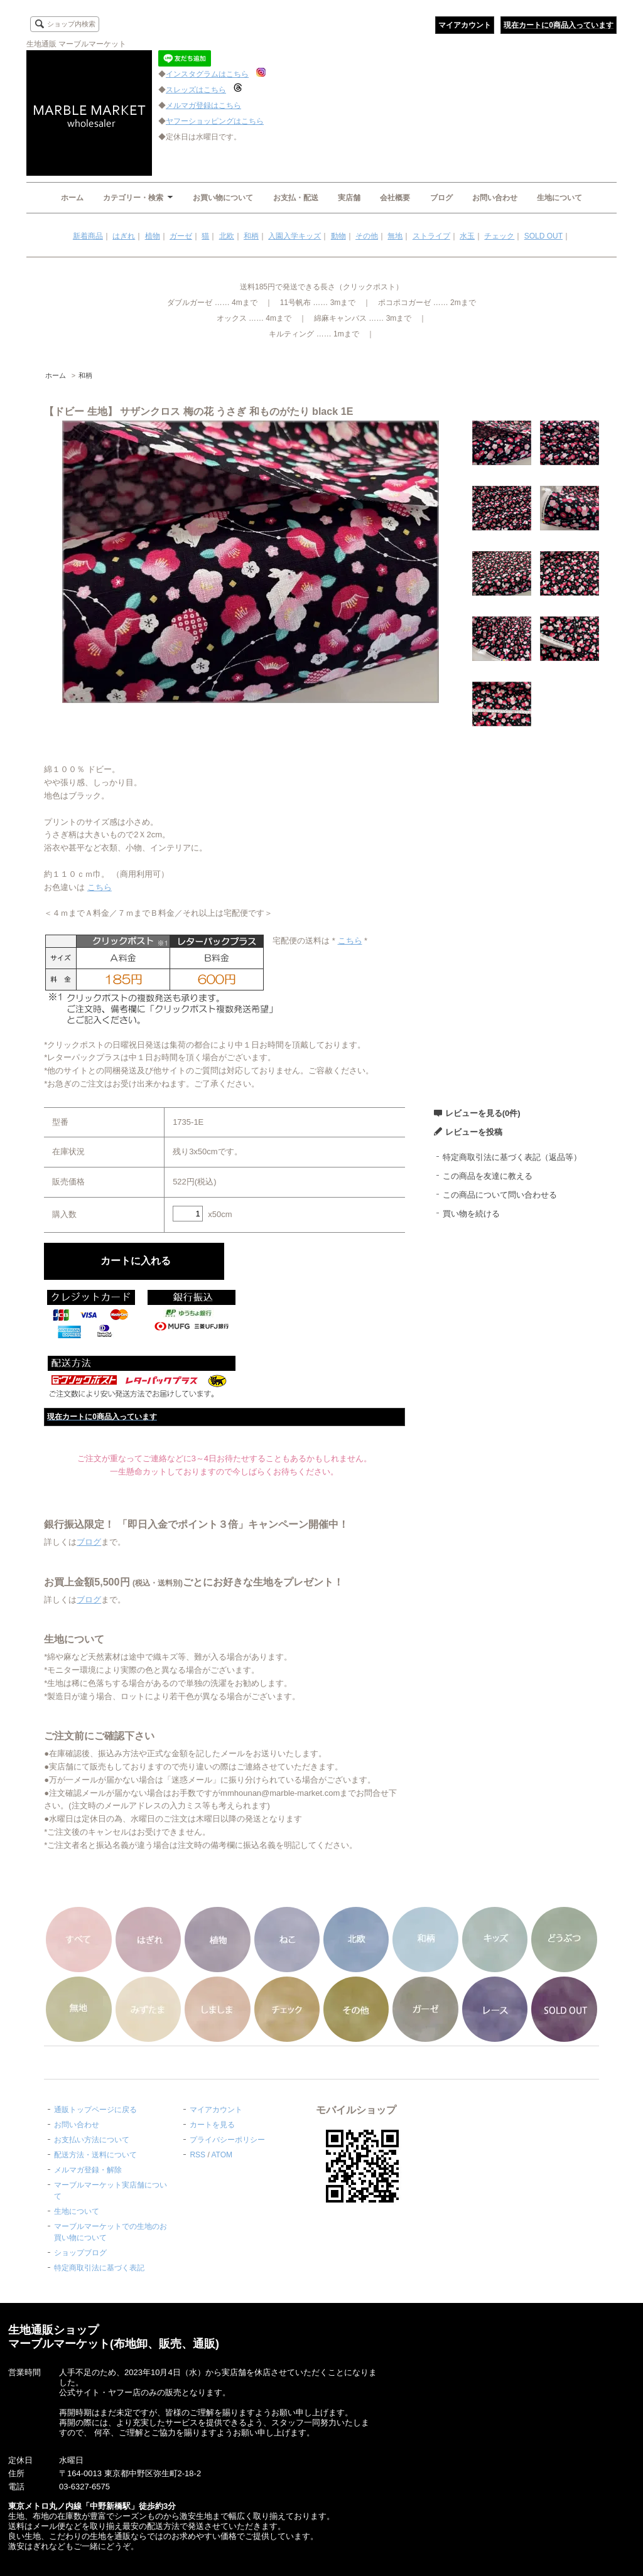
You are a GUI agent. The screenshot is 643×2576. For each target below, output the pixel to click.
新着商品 (88, 236)
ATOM (221, 2154)
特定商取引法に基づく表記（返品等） (512, 1157)
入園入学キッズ (294, 236)
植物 (152, 236)
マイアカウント (464, 25)
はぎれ (123, 236)
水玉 (467, 236)
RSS (197, 2154)
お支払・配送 (295, 197)
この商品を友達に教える (487, 1176)
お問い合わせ (494, 197)
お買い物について (223, 197)
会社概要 (395, 197)
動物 (338, 236)
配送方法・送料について (95, 2154)
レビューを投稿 (473, 1132)
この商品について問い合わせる (500, 1194)
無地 (395, 236)
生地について (559, 197)
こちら (99, 887)
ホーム (72, 197)
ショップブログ (80, 2252)
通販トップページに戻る (95, 2109)
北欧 (226, 236)
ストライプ (431, 236)
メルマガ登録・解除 (88, 2169)
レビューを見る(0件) (483, 1113)
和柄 (251, 236)
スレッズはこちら (196, 89)
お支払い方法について (91, 2139)
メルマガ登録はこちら (203, 105)
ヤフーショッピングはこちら (215, 121)
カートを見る (212, 2124)
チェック (499, 236)
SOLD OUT (543, 236)
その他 (366, 236)
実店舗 (349, 197)
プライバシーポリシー (227, 2139)
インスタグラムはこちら (207, 74)
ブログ (441, 197)
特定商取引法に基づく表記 (99, 2267)
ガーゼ (181, 236)
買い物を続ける (471, 1213)
